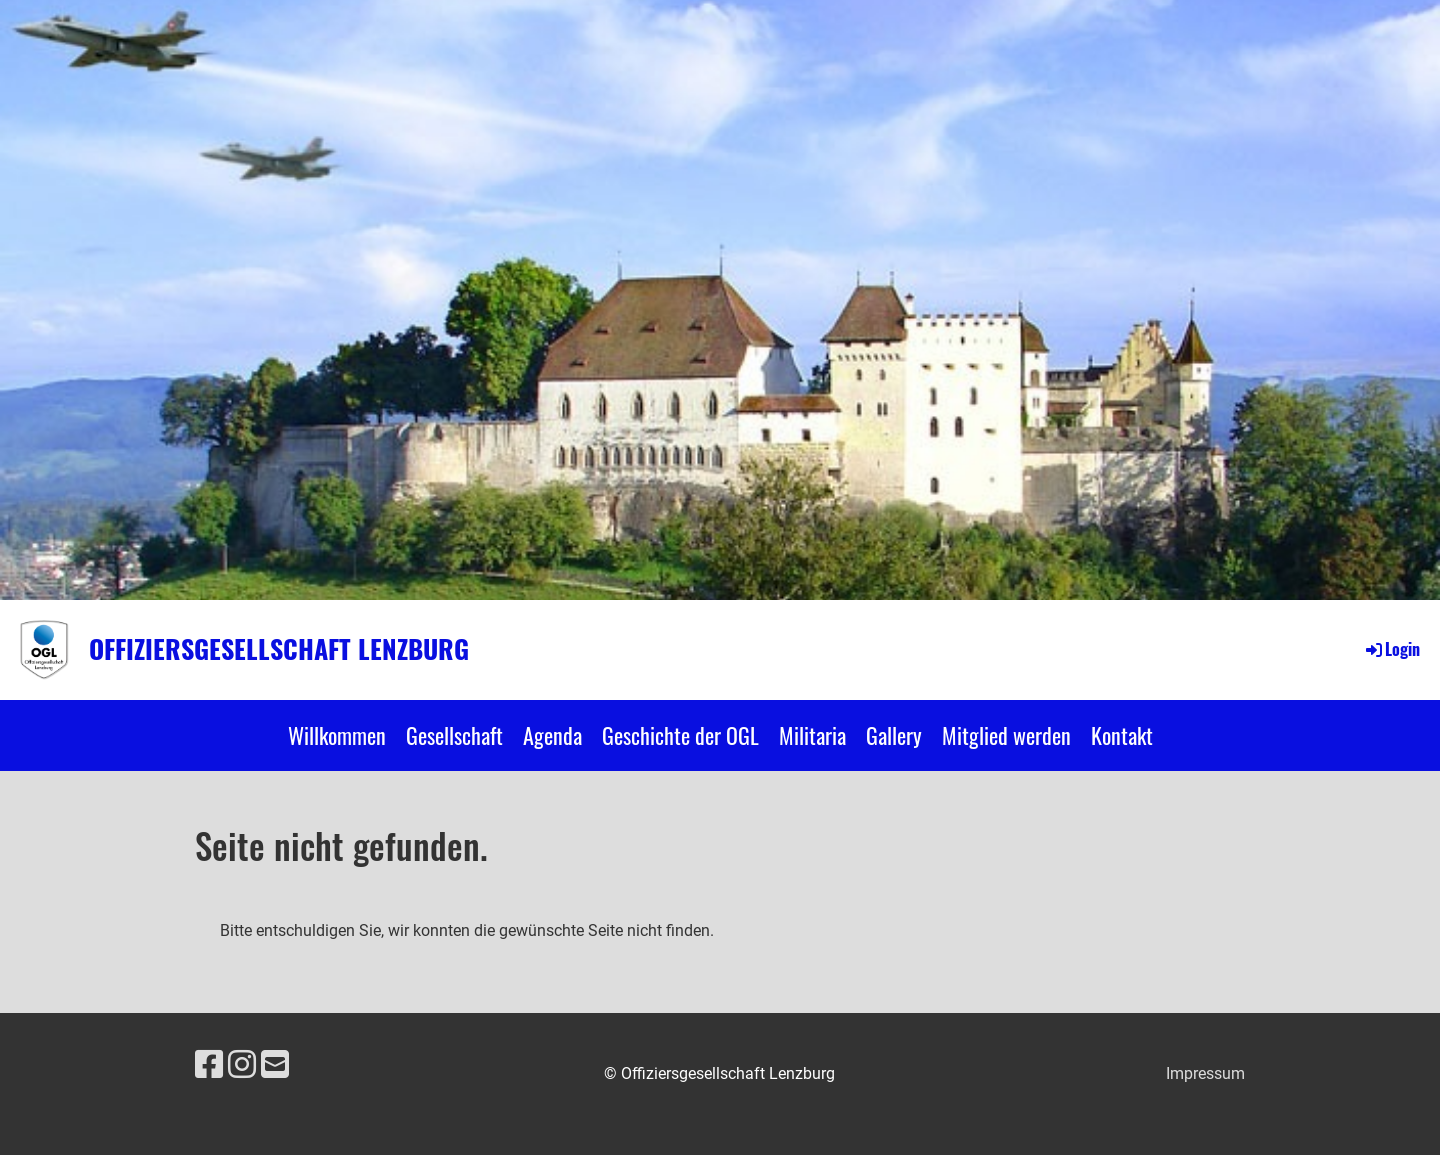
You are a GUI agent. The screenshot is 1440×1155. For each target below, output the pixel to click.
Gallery (894, 735)
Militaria (812, 735)
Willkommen (337, 735)
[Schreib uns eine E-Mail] (275, 1065)
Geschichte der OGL (680, 735)
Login (1391, 649)
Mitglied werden (1006, 735)
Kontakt (1122, 735)
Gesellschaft (454, 735)
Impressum (1205, 1073)
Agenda (552, 735)
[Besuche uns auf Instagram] (242, 1065)
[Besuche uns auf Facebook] (209, 1065)
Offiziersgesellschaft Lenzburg (279, 649)
